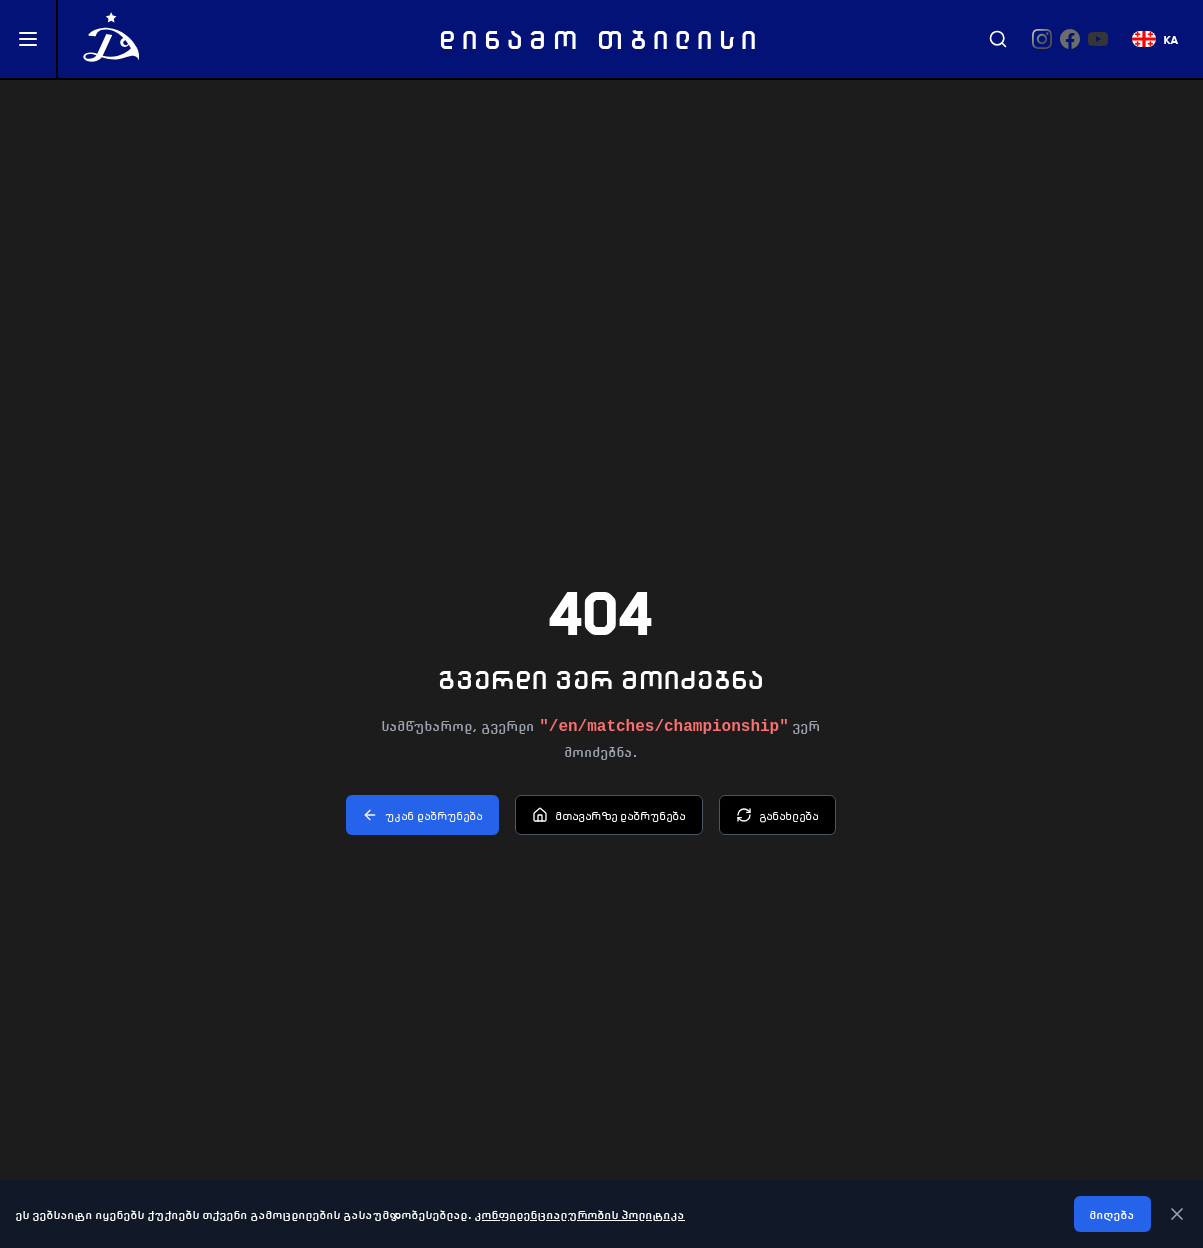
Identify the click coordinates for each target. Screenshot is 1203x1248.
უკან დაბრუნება (422, 815)
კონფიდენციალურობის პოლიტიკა (580, 1214)
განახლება (777, 815)
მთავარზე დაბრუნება (609, 815)
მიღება (1112, 1214)
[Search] (998, 39)
